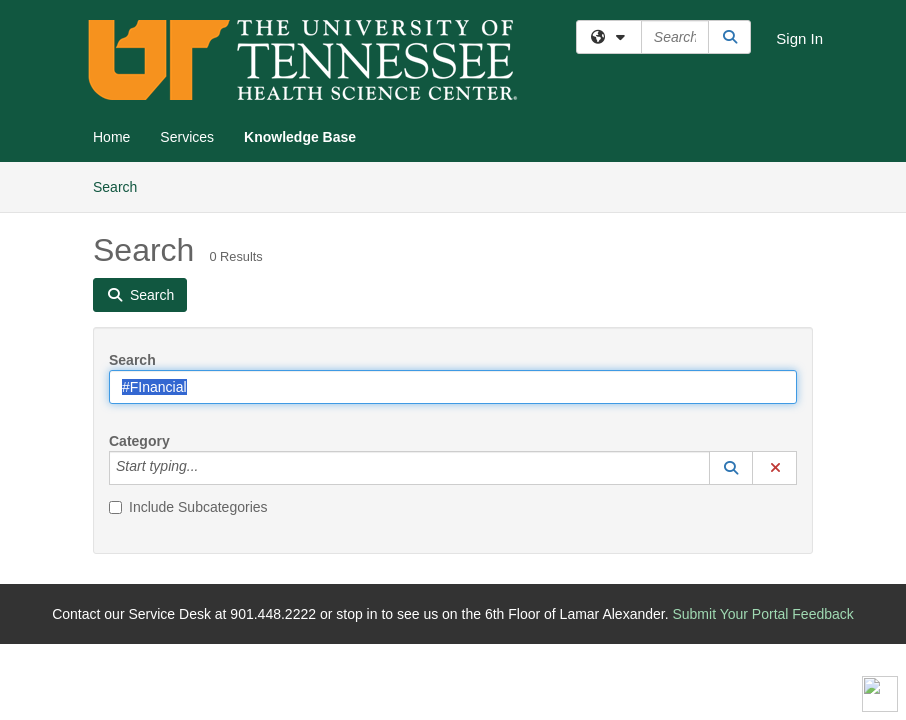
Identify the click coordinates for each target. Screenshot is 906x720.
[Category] (209, 468)
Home (111, 137)
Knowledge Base (300, 137)
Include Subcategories (188, 507)
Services (187, 137)
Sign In (799, 38)
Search (122, 185)
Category (139, 441)
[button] (731, 468)
